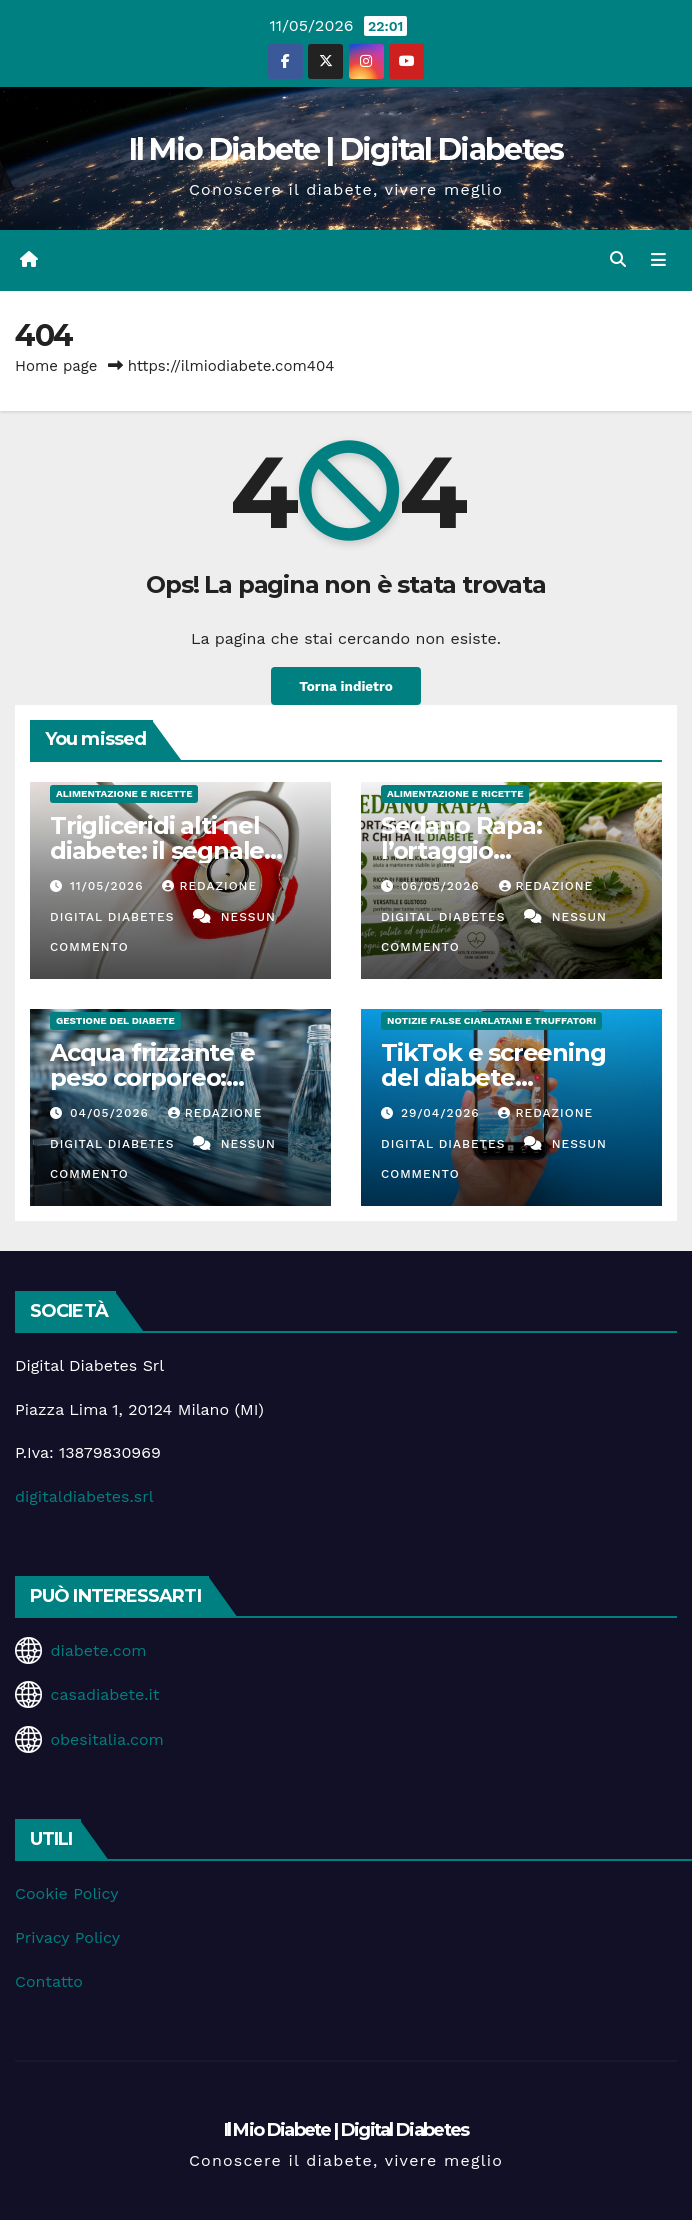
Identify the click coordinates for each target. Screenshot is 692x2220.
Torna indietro (346, 686)
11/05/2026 (109, 886)
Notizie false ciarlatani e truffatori (491, 1020)
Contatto (49, 1981)
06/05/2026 (443, 886)
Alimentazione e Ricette (124, 793)
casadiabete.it (104, 1694)
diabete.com (98, 1650)
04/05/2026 (112, 1113)
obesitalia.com (106, 1739)
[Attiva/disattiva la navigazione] (658, 260)
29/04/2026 (443, 1113)
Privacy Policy (67, 1937)
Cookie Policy (66, 1893)
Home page (56, 366)
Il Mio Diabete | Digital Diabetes (346, 149)
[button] (618, 259)
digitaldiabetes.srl (84, 1496)
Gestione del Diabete (115, 1020)
